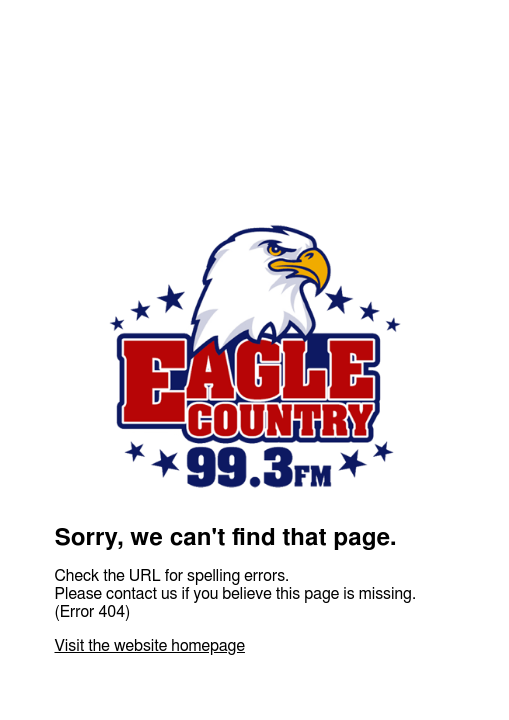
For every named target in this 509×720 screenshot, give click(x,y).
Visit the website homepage (150, 646)
